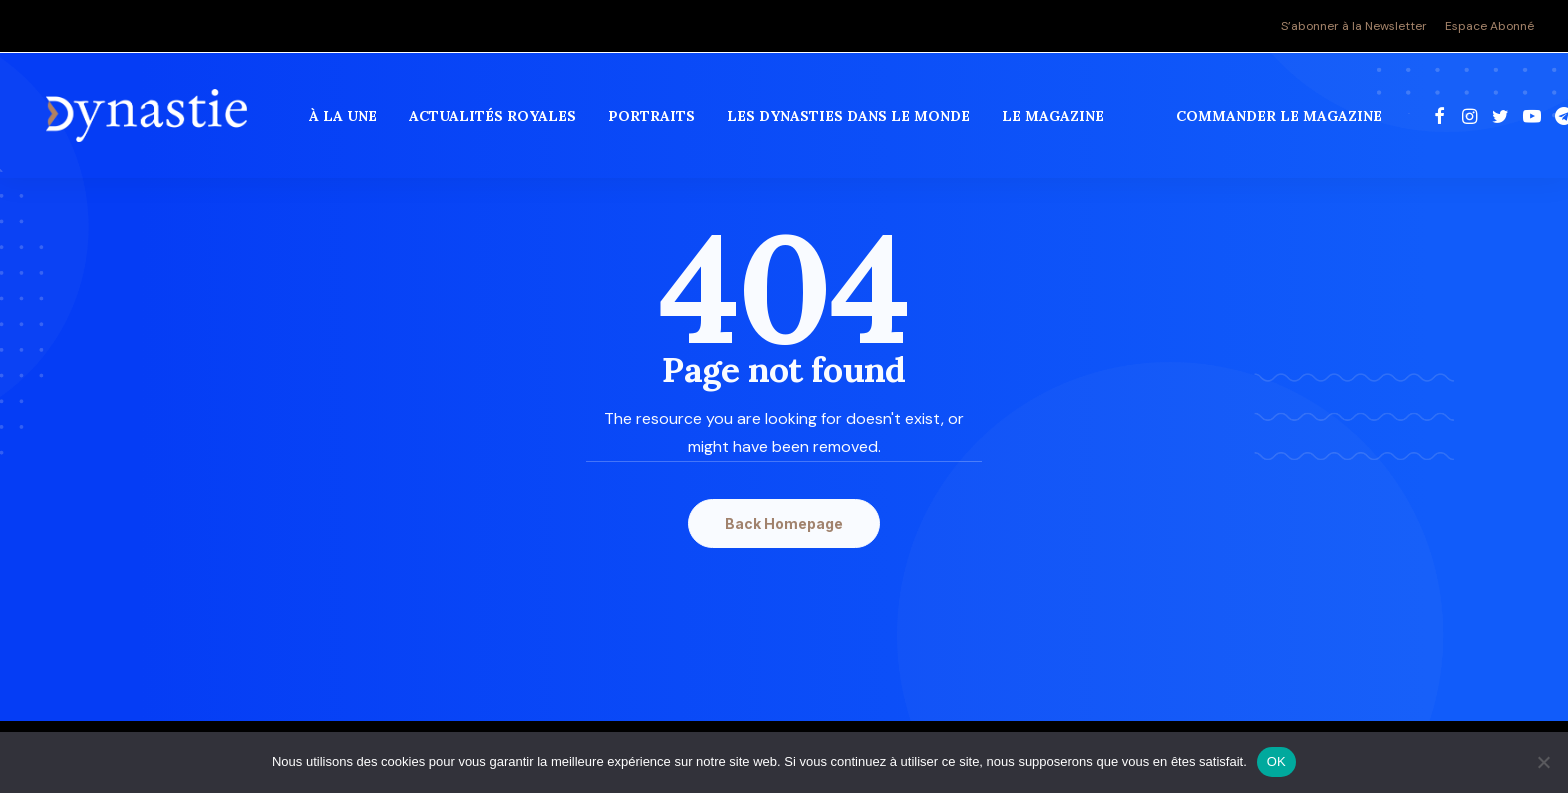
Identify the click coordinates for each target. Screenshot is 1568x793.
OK (1276, 761)
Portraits (653, 119)
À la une (345, 119)
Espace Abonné (1489, 26)
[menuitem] (1357, 26)
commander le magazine (1281, 119)
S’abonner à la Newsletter (1354, 26)
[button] (1441, 119)
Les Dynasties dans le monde (850, 119)
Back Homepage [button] (784, 523)
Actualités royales (494, 119)
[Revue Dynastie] (147, 119)
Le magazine (1055, 119)
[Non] (1543, 762)
